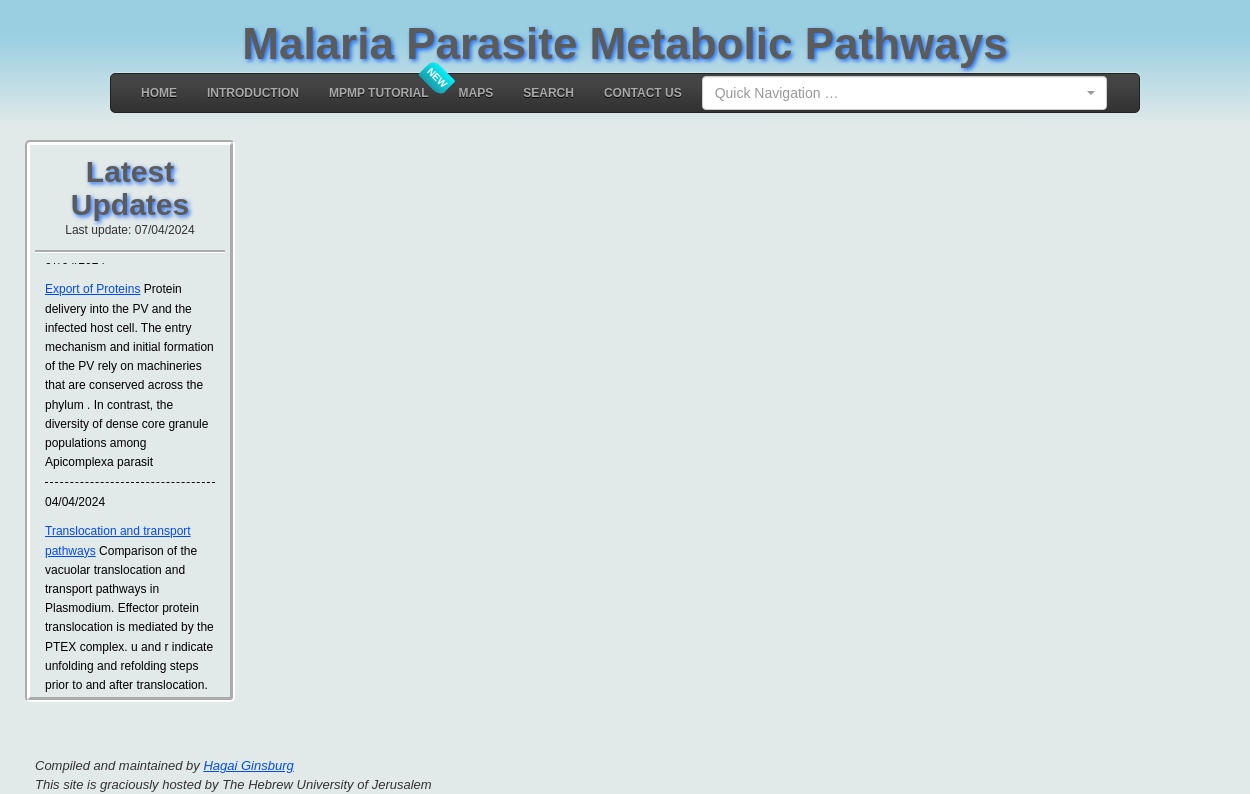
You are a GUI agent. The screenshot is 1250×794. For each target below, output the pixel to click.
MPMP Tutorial (379, 93)
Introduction (253, 93)
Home (159, 93)
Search (548, 93)
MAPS (476, 93)
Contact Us (643, 93)
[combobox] (904, 93)
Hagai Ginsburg (248, 765)
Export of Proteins (92, 290)
